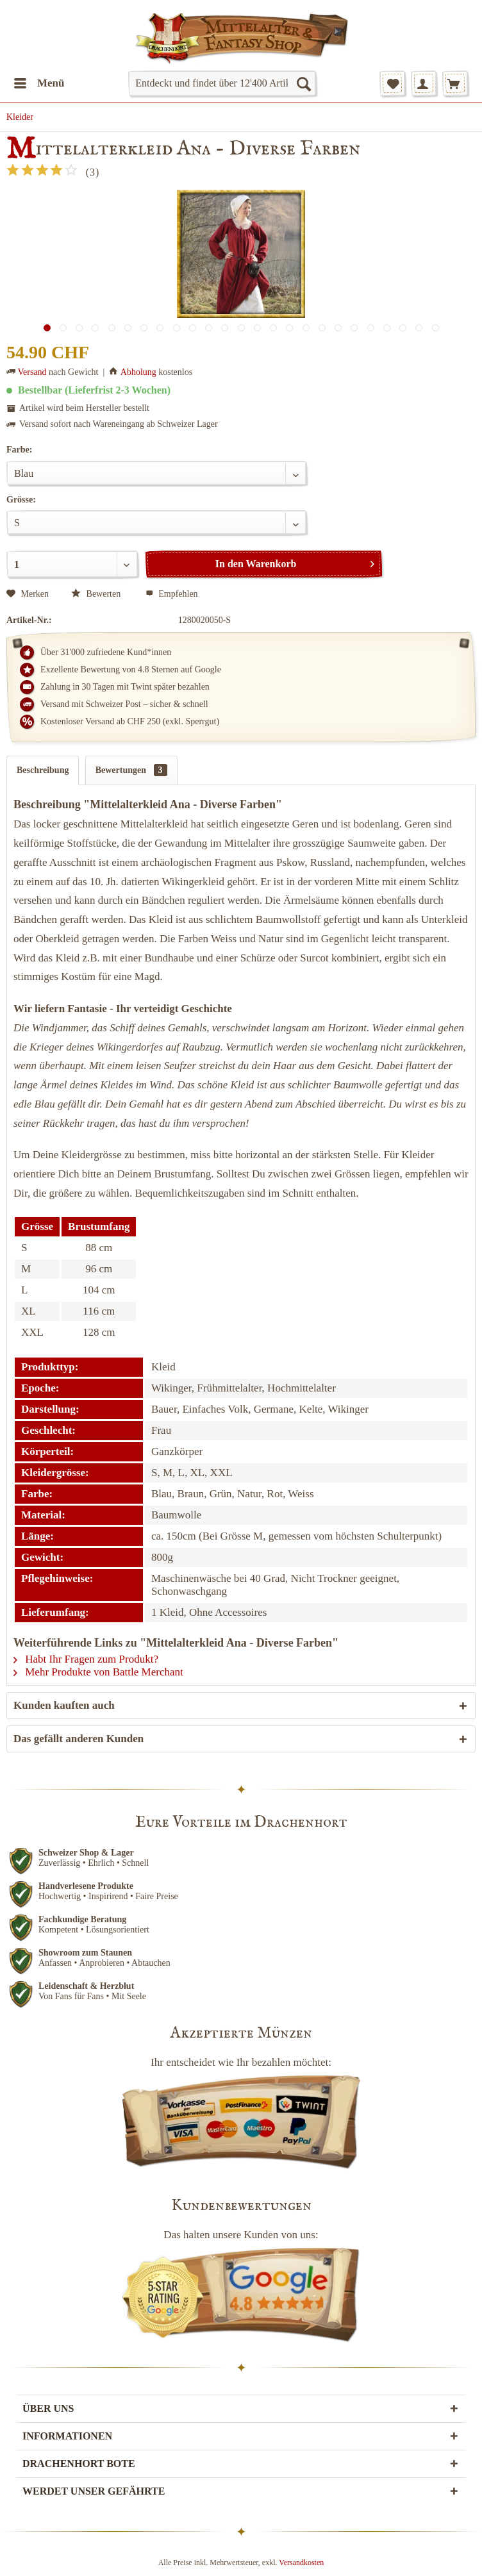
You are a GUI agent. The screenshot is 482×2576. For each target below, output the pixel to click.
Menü (39, 81)
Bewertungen (131, 770)
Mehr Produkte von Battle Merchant (98, 1672)
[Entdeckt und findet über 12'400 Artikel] (222, 83)
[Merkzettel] (392, 83)
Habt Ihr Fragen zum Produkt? (85, 1659)
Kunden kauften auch (64, 1705)
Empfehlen (171, 594)
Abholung (138, 372)
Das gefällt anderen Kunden (78, 1739)
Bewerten (97, 594)
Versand (32, 372)
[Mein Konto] (423, 83)
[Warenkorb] (455, 83)
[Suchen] (303, 83)
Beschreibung (43, 770)
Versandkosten (301, 2562)
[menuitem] (38, 83)
